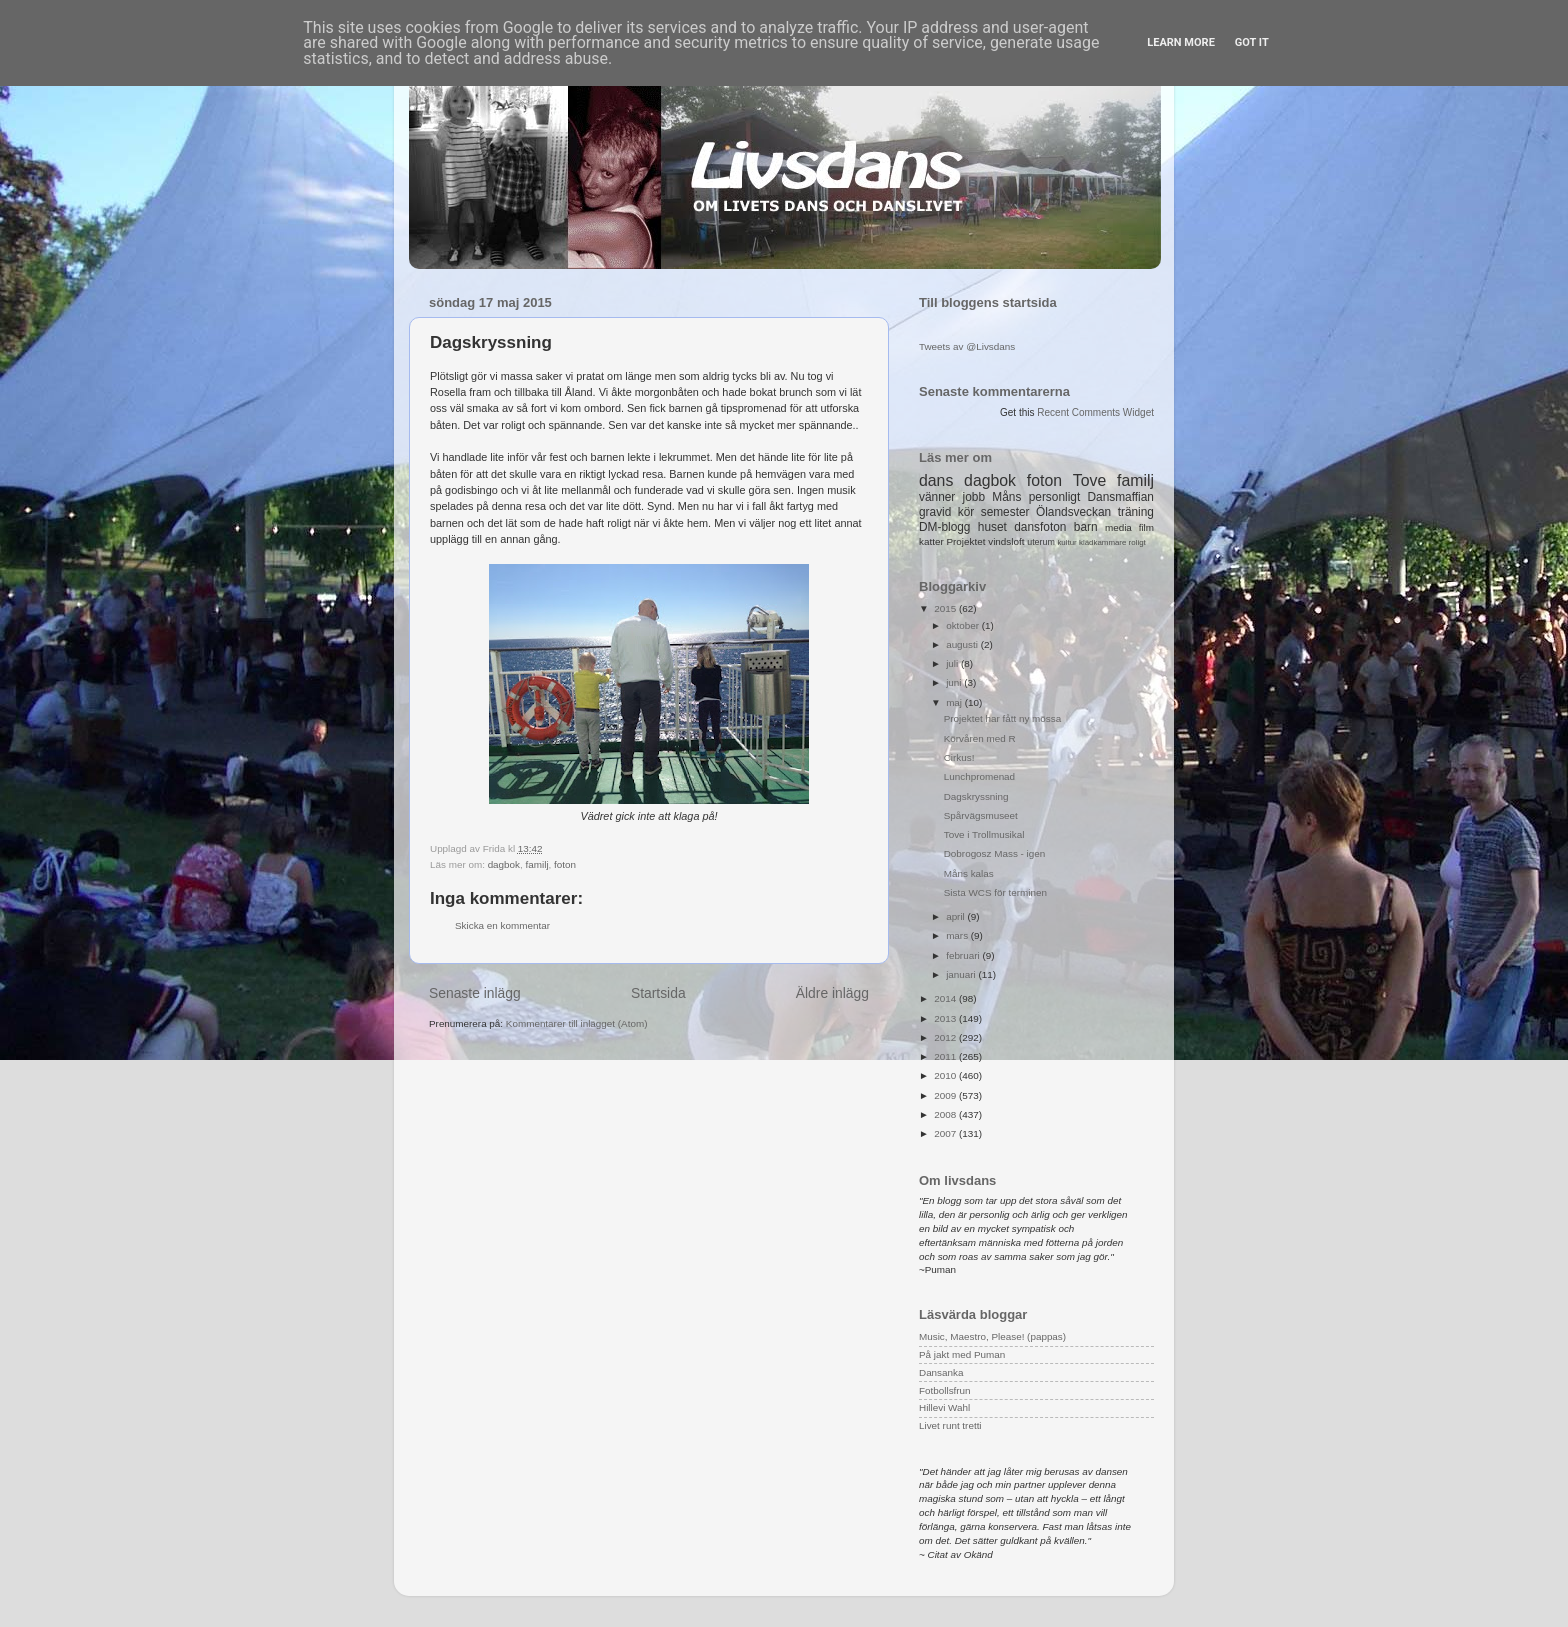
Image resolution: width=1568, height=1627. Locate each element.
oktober (964, 625)
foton (565, 864)
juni (955, 682)
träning (1136, 512)
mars (958, 935)
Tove (1089, 480)
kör (966, 512)
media (1118, 527)
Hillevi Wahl (944, 1407)
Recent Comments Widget (1095, 412)
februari (964, 955)
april (956, 916)
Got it (1252, 42)
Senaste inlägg (475, 993)
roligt (1137, 542)
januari (962, 974)
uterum (1041, 542)
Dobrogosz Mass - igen (995, 853)
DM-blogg (944, 527)
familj (537, 864)
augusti (963, 644)
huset (992, 527)
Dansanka (941, 1372)
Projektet (965, 541)
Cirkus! (959, 757)
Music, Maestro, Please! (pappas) (992, 1336)
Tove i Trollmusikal (984, 834)
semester (1005, 512)
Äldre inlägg (832, 993)
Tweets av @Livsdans (967, 346)
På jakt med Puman (962, 1354)
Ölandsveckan (1073, 512)
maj (955, 702)
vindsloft (1006, 541)
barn (1086, 527)
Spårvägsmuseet (981, 815)
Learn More (1181, 42)
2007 (946, 1133)
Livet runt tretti (950, 1425)
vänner (937, 497)
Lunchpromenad (979, 776)
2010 (946, 1075)
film (1146, 527)
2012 (946, 1037)
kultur (1066, 542)
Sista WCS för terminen (995, 892)
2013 (946, 1018)
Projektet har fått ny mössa (1002, 718)
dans (936, 480)
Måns (1006, 497)
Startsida (658, 993)
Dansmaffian (1121, 497)
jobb (974, 497)
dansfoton (1040, 527)
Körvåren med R (980, 738)
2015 (946, 608)
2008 (946, 1114)
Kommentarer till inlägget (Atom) (577, 1023)
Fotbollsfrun (945, 1390)
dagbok (504, 864)
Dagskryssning (976, 796)
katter (931, 541)
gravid (935, 512)
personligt (1055, 497)
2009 (946, 1095)
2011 (946, 1056)
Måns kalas (969, 873)
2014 (946, 998)
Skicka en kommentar (502, 925)
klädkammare (1102, 542)
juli (953, 663)
